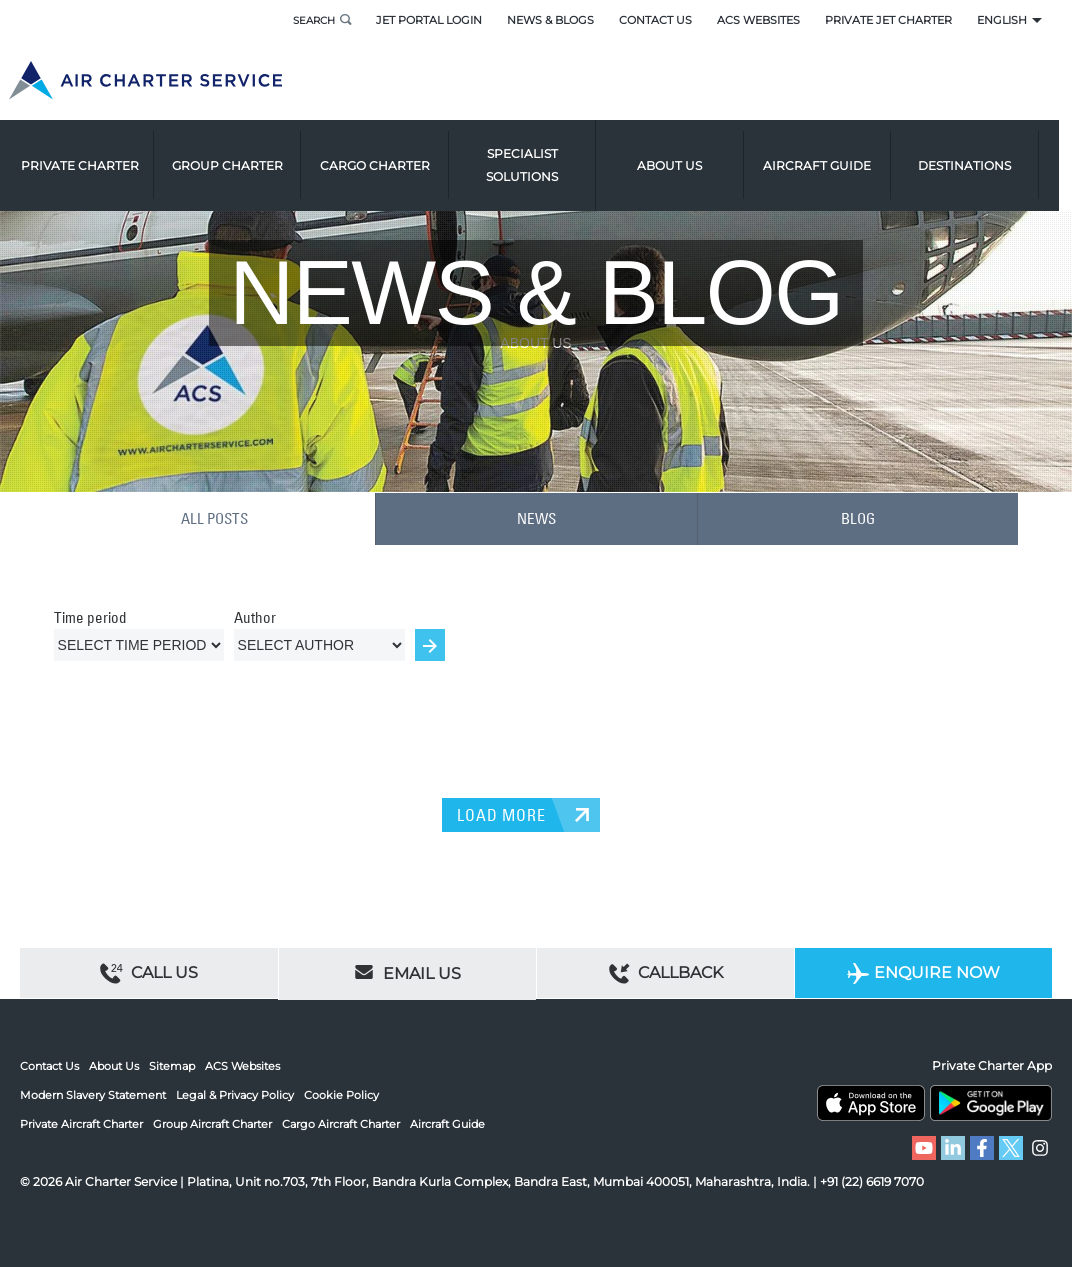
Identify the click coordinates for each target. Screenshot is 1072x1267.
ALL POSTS (214, 518)
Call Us (149, 972)
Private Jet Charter (888, 20)
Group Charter (240, 154)
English (1002, 20)
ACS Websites (758, 20)
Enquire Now (923, 972)
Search (310, 20)
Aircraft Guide (830, 154)
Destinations (977, 154)
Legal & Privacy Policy (235, 1094)
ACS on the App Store (871, 1103)
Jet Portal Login (429, 20)
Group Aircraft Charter (212, 1122)
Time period (90, 615)
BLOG (858, 518)
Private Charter (93, 154)
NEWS (536, 518)
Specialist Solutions (535, 154)
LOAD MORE (501, 813)
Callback (666, 972)
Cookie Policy (341, 1094)
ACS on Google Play (991, 1103)
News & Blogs (550, 20)
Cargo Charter (388, 154)
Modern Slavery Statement (93, 1094)
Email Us (407, 970)
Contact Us (655, 20)
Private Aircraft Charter (81, 1122)
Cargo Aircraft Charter (341, 1122)
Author (255, 615)
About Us (114, 1066)
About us (682, 154)
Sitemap (172, 1066)
